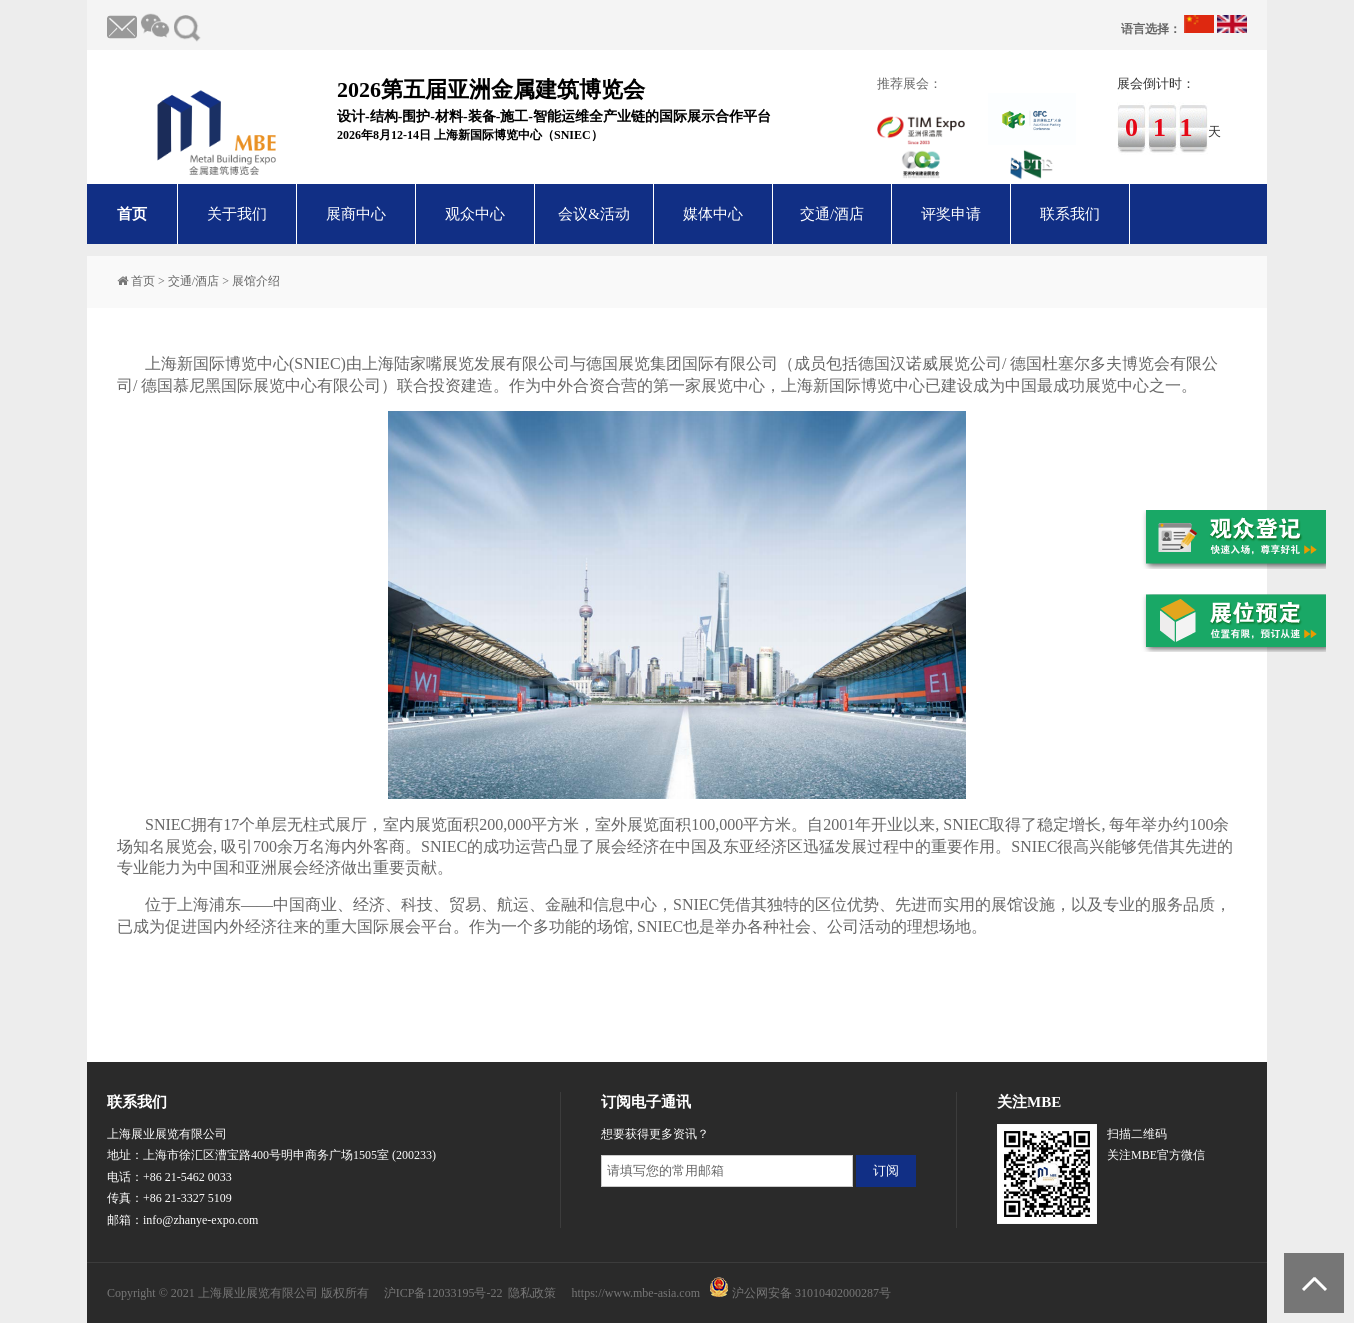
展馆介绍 (256, 281)
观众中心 (475, 214)
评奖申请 (951, 214)
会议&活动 (594, 214)
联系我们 (1070, 214)
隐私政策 (532, 1293)
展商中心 (356, 214)
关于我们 (237, 214)
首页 (132, 214)
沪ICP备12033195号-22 (443, 1293)
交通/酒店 (832, 214)
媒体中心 (713, 214)
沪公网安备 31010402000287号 (811, 1293)
